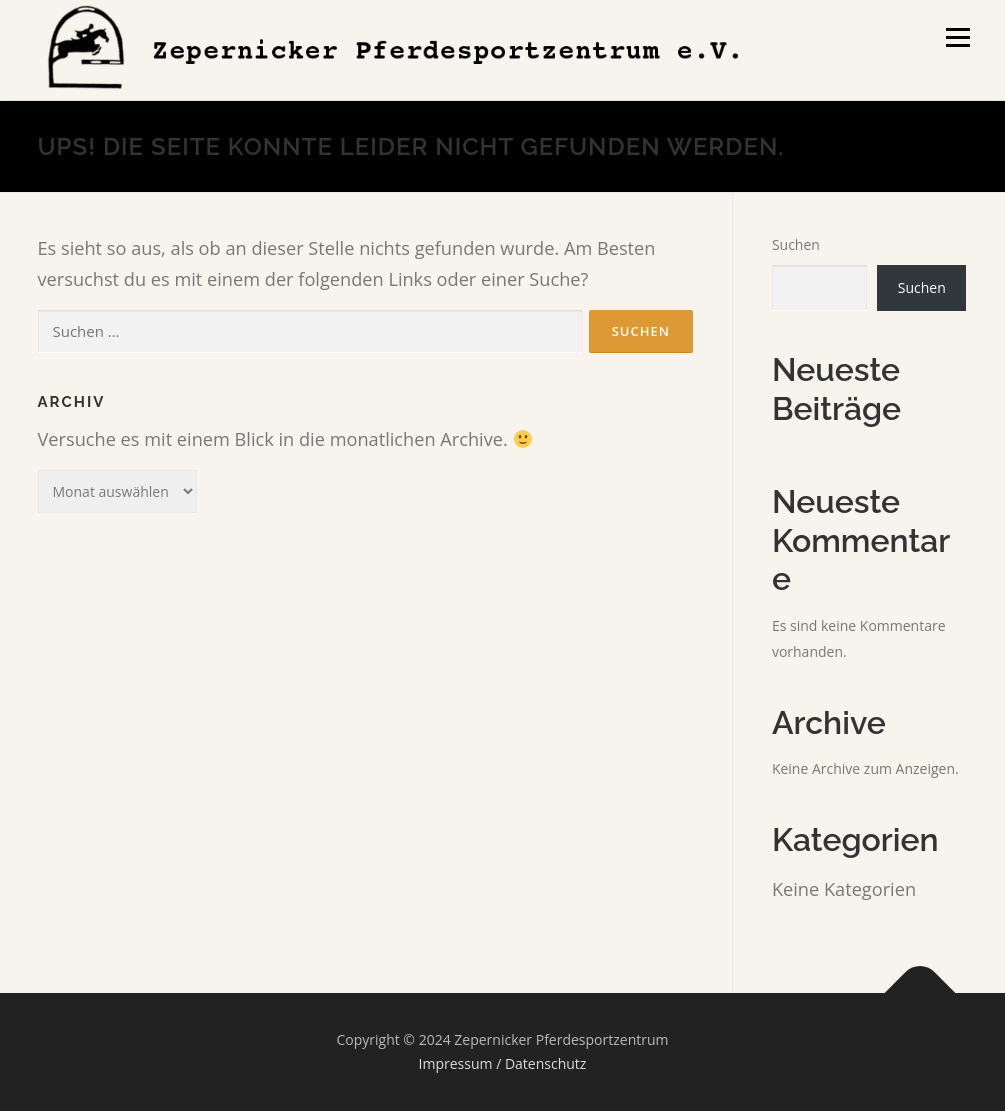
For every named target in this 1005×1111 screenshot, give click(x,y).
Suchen (796, 244)
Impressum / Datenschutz (503, 1063)
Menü (957, 37)
